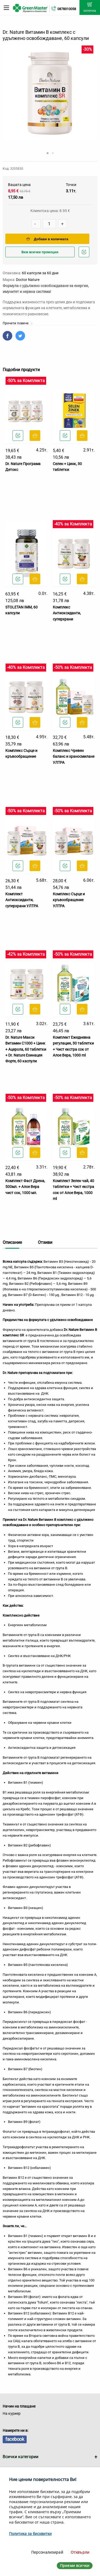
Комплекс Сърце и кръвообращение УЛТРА (69, 900)
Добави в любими (84, 253)
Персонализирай (47, 2552)
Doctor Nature (27, 280)
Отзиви (45, 1242)
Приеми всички (74, 2565)
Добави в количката (47, 239)
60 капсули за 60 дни (40, 273)
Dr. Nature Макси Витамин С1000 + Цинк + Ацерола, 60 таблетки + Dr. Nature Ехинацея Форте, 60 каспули (25, 1049)
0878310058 (66, 9)
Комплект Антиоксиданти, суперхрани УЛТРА (21, 900)
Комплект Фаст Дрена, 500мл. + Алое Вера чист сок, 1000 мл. (25, 1187)
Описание (12, 1242)
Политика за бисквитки (30, 2533)
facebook (14, 2439)
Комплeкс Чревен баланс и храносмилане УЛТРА (73, 756)
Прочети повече (18, 323)
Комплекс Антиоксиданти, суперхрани (67, 613)
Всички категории (20, 2456)
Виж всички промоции (39, 252)
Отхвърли (80, 2552)
